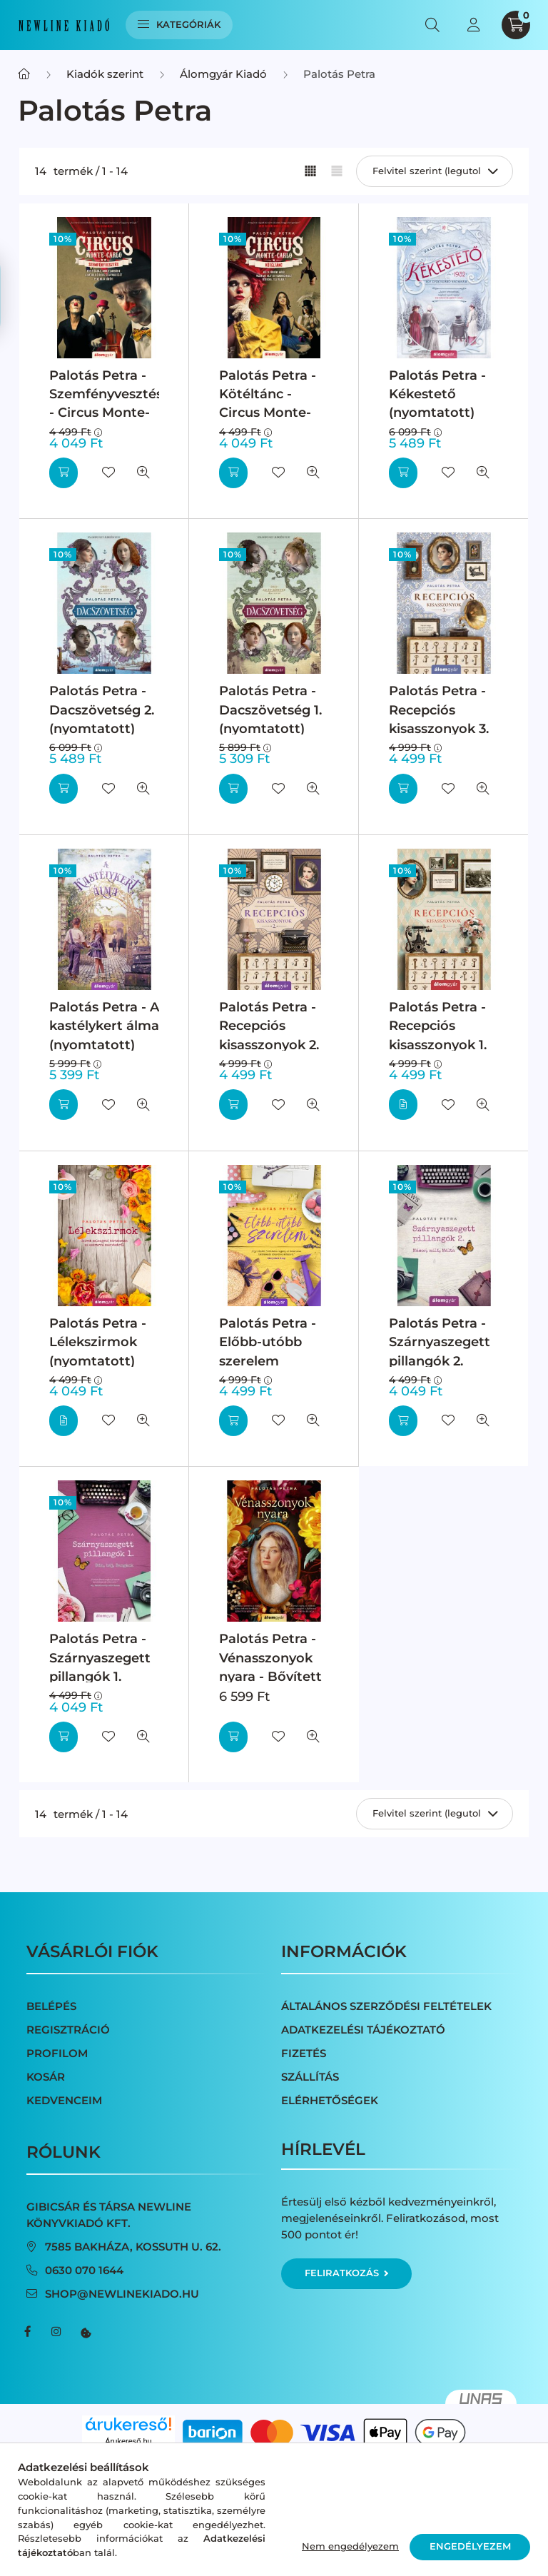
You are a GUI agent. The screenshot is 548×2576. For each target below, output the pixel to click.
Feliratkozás (346, 2272)
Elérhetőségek (329, 2100)
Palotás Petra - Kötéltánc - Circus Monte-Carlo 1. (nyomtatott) (267, 413)
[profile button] (473, 25)
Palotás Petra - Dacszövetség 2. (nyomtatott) (101, 709)
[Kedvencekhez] (108, 472)
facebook (28, 2332)
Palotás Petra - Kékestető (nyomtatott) (437, 394)
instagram (56, 2332)
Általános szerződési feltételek (386, 2006)
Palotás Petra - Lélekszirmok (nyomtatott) (97, 1341)
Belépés (51, 2006)
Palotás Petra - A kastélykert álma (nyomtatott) (104, 1025)
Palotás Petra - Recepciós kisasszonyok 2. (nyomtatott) (269, 1035)
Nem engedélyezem (350, 2546)
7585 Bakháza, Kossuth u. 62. (133, 2246)
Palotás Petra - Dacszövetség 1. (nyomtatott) (270, 709)
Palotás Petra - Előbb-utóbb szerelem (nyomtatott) (267, 1351)
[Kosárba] (63, 473)
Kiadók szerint (104, 74)
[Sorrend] (434, 171)
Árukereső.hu (128, 2441)
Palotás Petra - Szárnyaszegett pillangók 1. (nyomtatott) (100, 1666)
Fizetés (303, 2053)
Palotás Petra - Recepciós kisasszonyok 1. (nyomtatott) (438, 1035)
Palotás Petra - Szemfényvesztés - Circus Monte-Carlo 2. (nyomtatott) (106, 413)
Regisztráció (68, 2029)
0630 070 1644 (84, 2270)
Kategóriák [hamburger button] (179, 24)
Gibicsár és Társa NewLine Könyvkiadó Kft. (108, 2215)
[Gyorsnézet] (143, 472)
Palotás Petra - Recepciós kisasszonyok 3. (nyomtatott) (439, 718)
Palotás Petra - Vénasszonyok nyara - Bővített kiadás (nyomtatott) (270, 1676)
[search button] (432, 25)
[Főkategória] (24, 74)
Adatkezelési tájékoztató (363, 2029)
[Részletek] (403, 1104)
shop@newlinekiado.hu (122, 2293)
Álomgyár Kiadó (223, 74)
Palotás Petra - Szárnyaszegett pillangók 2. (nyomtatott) (439, 1351)
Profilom (57, 2053)
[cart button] (516, 25)
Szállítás (310, 2076)
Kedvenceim (64, 2100)
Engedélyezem (470, 2546)
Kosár (45, 2076)
